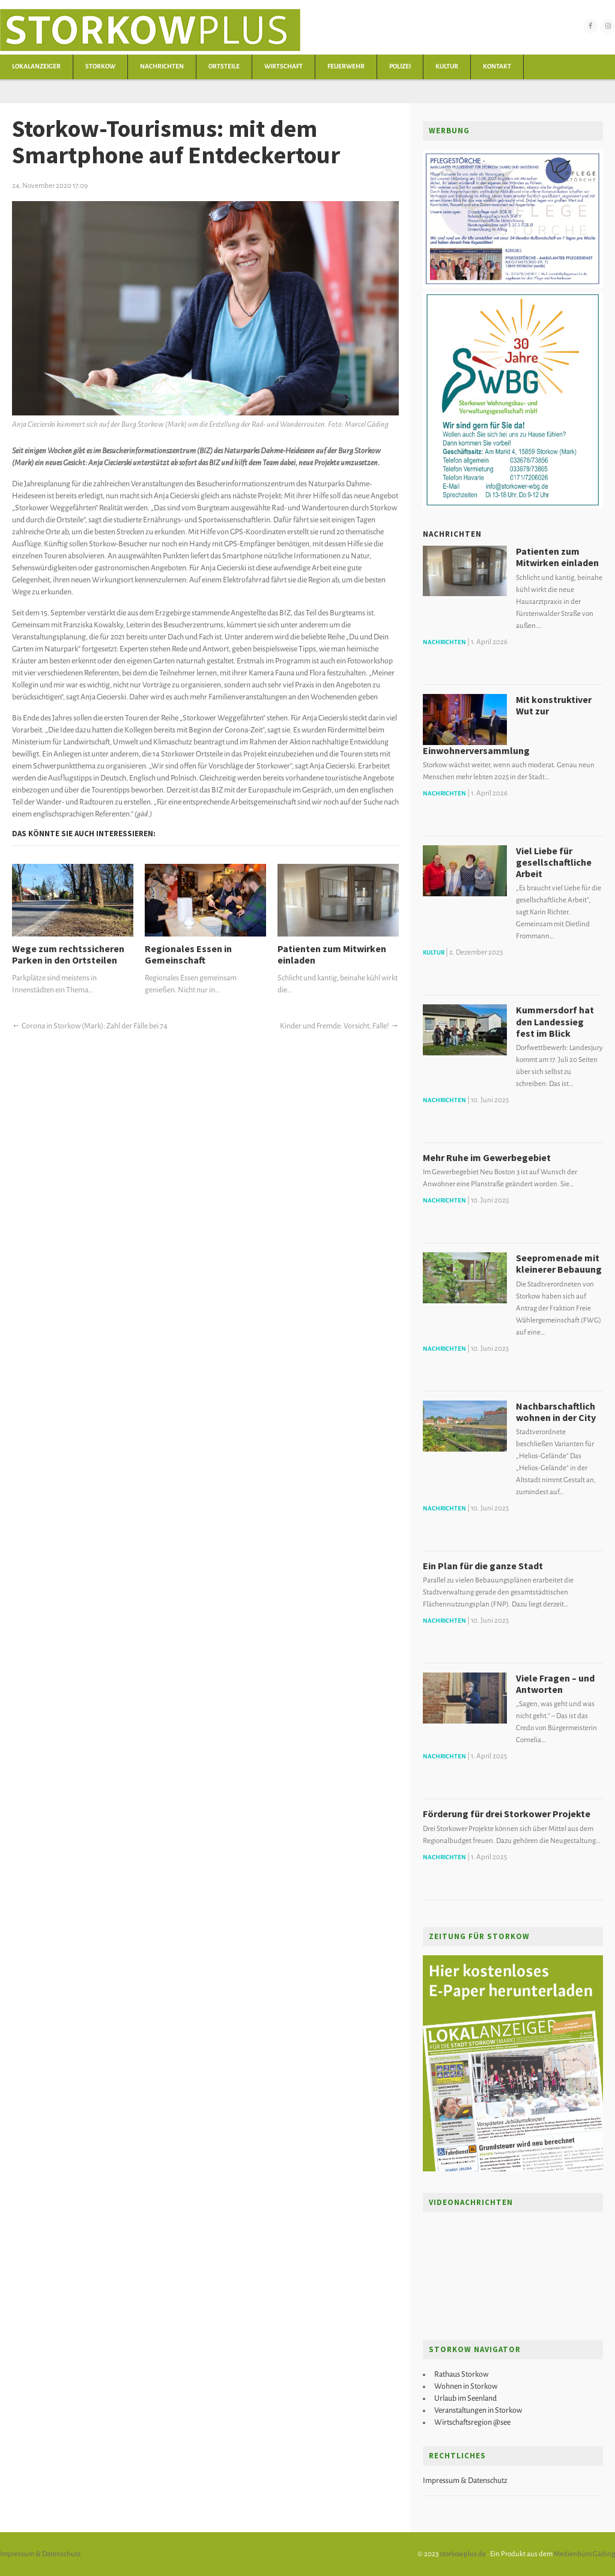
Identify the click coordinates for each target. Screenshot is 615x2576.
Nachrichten (162, 66)
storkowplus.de (463, 2554)
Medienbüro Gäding (584, 2554)
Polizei (400, 66)
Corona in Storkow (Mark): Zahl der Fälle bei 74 (95, 1026)
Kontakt (497, 66)
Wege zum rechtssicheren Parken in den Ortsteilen (68, 954)
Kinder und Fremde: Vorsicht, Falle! (334, 1026)
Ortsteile (224, 66)
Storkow (100, 66)
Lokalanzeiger (36, 66)
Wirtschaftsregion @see (472, 2422)
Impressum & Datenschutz (465, 2480)
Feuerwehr (346, 66)
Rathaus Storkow (461, 2374)
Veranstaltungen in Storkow (478, 2410)
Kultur (446, 66)
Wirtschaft (283, 66)
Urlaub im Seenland (465, 2398)
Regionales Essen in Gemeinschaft (188, 954)
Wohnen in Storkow (465, 2386)
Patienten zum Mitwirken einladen (331, 954)
